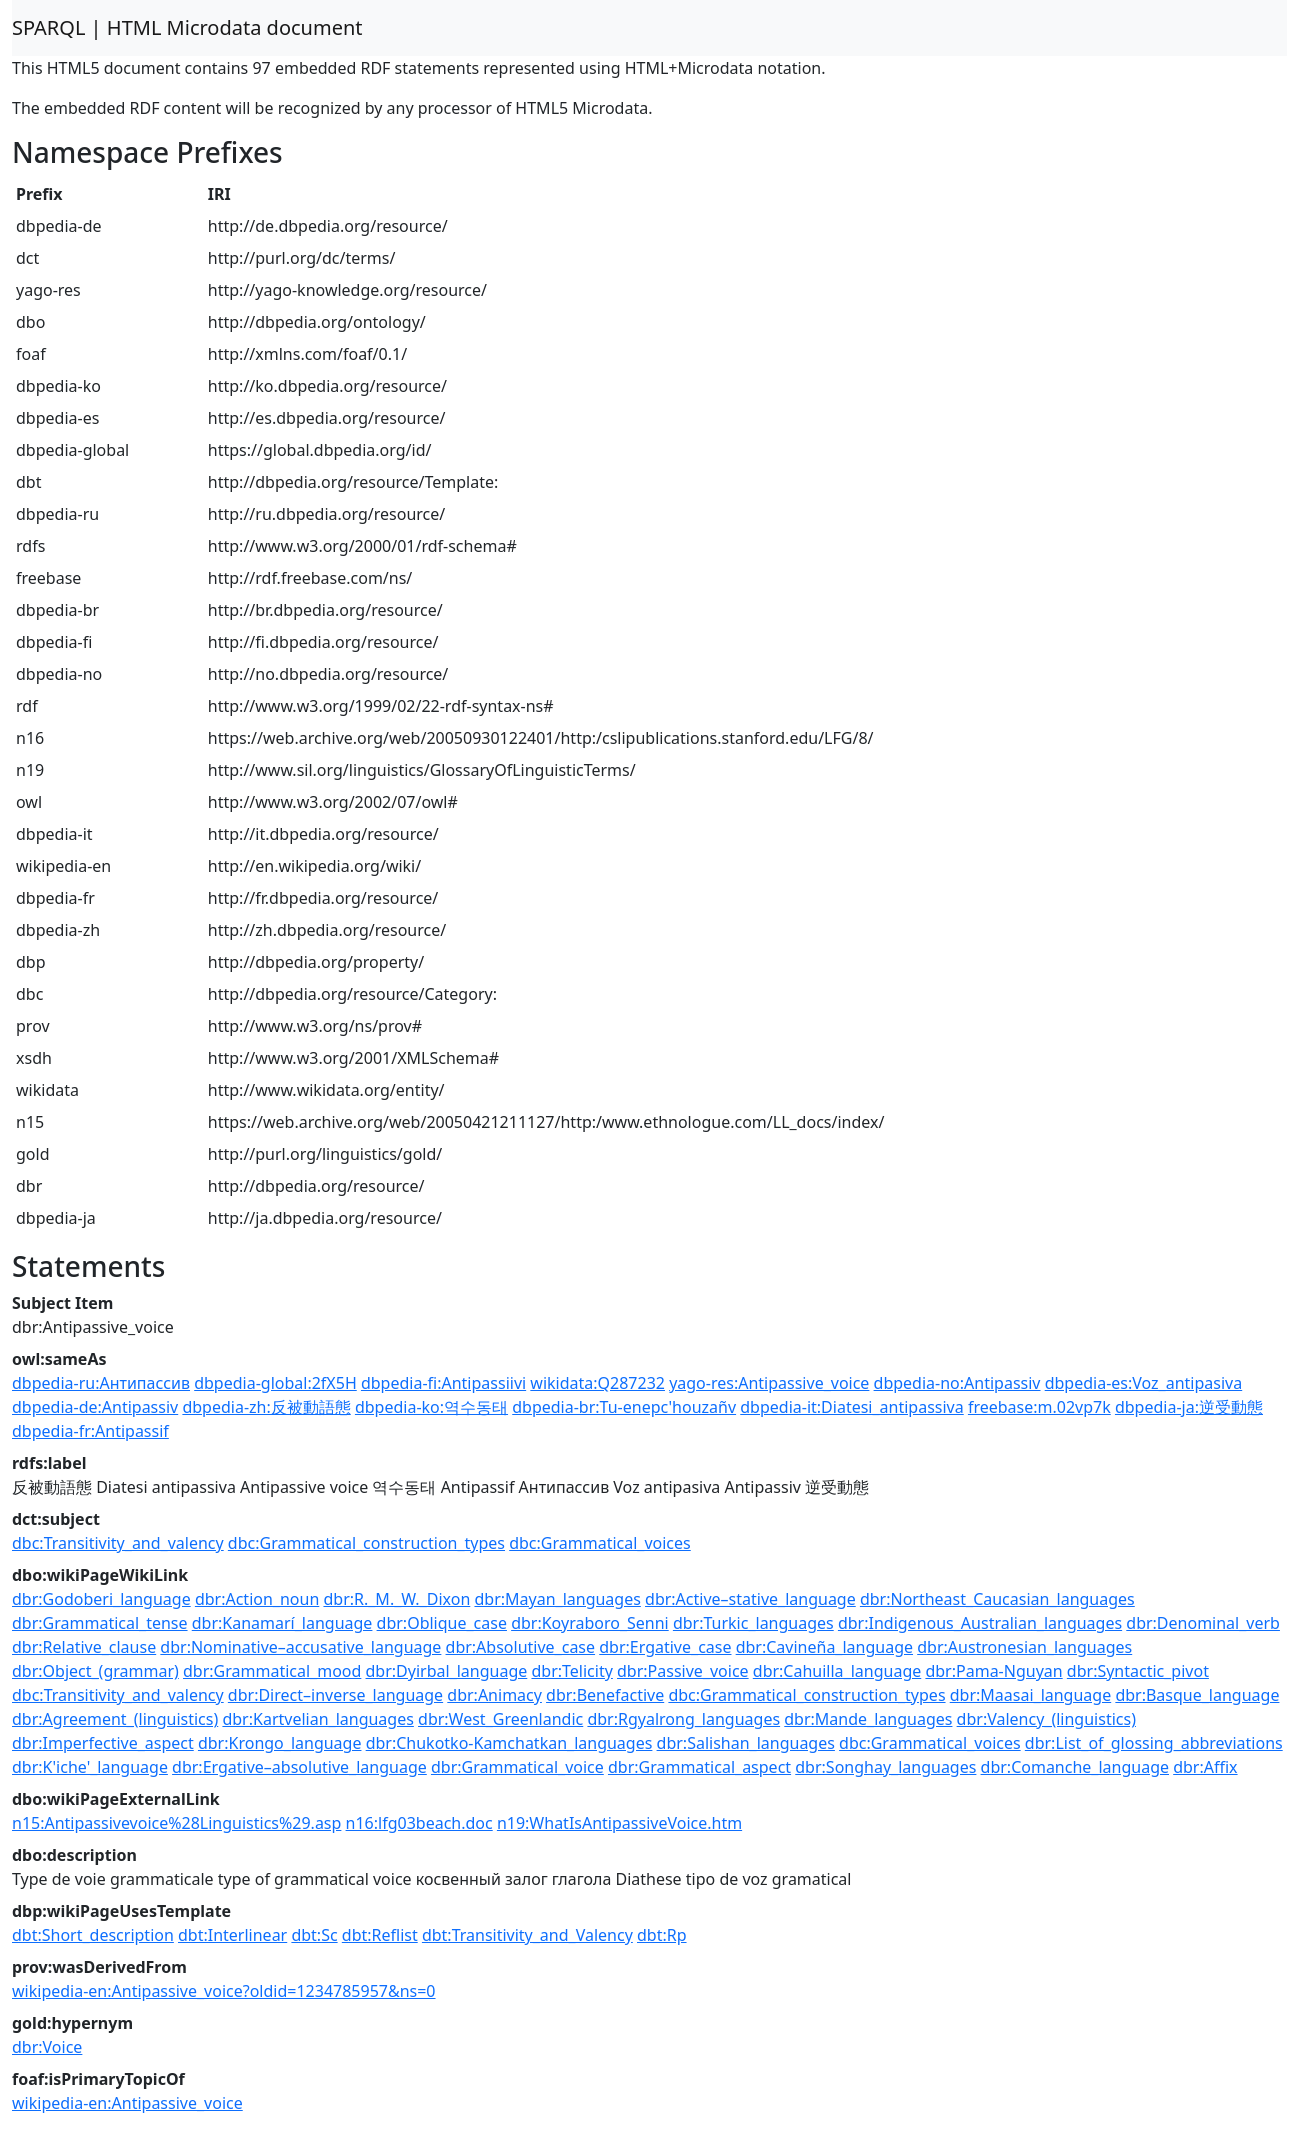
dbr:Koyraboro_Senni (590, 1623)
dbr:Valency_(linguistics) (1046, 1719)
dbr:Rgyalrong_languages (683, 1719)
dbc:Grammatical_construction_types (366, 1543)
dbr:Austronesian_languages (1024, 1647)
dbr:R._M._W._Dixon (396, 1599)
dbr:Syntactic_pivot (1138, 1671)
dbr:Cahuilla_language (837, 1671)
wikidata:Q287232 (597, 1383)
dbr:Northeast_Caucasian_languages (997, 1599)
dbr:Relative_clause (84, 1647)
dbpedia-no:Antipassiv (957, 1383)
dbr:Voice (47, 2047)
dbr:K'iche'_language (90, 1767)
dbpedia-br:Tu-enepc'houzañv (624, 1407)
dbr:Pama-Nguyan (993, 1671)
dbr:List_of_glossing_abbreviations (1154, 1743)
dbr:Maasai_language (1030, 1695)
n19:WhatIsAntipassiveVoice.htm (619, 1823)
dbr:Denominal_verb (1203, 1623)
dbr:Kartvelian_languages (317, 1719)
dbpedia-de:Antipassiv (95, 1407)
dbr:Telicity (571, 1671)
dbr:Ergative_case (665, 1647)
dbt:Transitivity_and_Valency (527, 1935)
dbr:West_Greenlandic (500, 1719)
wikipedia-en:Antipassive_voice (127, 2103)
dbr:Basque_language (1197, 1695)
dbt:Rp (662, 1935)
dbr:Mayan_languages (557, 1599)
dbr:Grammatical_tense (100, 1623)
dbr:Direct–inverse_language (335, 1695)
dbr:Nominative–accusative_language (300, 1647)
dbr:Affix (1205, 1767)
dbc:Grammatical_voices (600, 1543)
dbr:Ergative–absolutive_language (299, 1767)
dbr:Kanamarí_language (282, 1623)
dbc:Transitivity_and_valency (118, 1543)
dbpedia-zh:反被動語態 (266, 1407)
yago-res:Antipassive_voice (769, 1383)
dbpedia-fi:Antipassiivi (443, 1383)
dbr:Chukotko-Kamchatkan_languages (509, 1743)
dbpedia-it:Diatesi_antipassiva (851, 1407)
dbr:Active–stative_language (750, 1599)
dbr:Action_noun (257, 1599)
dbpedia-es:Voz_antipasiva (1144, 1383)
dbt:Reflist (380, 1935)
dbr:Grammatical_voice (517, 1767)
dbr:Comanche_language (1075, 1767)
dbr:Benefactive (605, 1695)
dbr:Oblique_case (442, 1623)
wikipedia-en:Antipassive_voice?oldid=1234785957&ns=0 (224, 1991)
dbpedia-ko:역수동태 (431, 1407)
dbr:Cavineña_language (824, 1647)
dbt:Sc (314, 1935)
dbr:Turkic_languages (753, 1623)
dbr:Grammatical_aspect (699, 1767)
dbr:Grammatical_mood (272, 1671)
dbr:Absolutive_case (521, 1647)
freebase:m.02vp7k (1039, 1407)
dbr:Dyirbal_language (447, 1671)
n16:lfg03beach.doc (419, 1823)
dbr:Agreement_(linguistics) (115, 1719)
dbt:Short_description (93, 1935)
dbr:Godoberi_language (101, 1599)
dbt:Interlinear (232, 1935)
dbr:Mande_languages (868, 1719)
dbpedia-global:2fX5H (275, 1383)
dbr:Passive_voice (683, 1671)
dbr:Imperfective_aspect (103, 1743)
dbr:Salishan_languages (746, 1743)
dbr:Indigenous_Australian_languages (980, 1623)
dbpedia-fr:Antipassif (90, 1431)
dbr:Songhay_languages (885, 1767)
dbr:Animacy (494, 1695)
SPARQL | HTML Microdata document (187, 27)
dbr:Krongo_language (280, 1743)
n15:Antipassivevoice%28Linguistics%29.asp (176, 1823)
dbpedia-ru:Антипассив (101, 1383)
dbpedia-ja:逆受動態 (1189, 1407)
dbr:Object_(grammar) (95, 1671)
